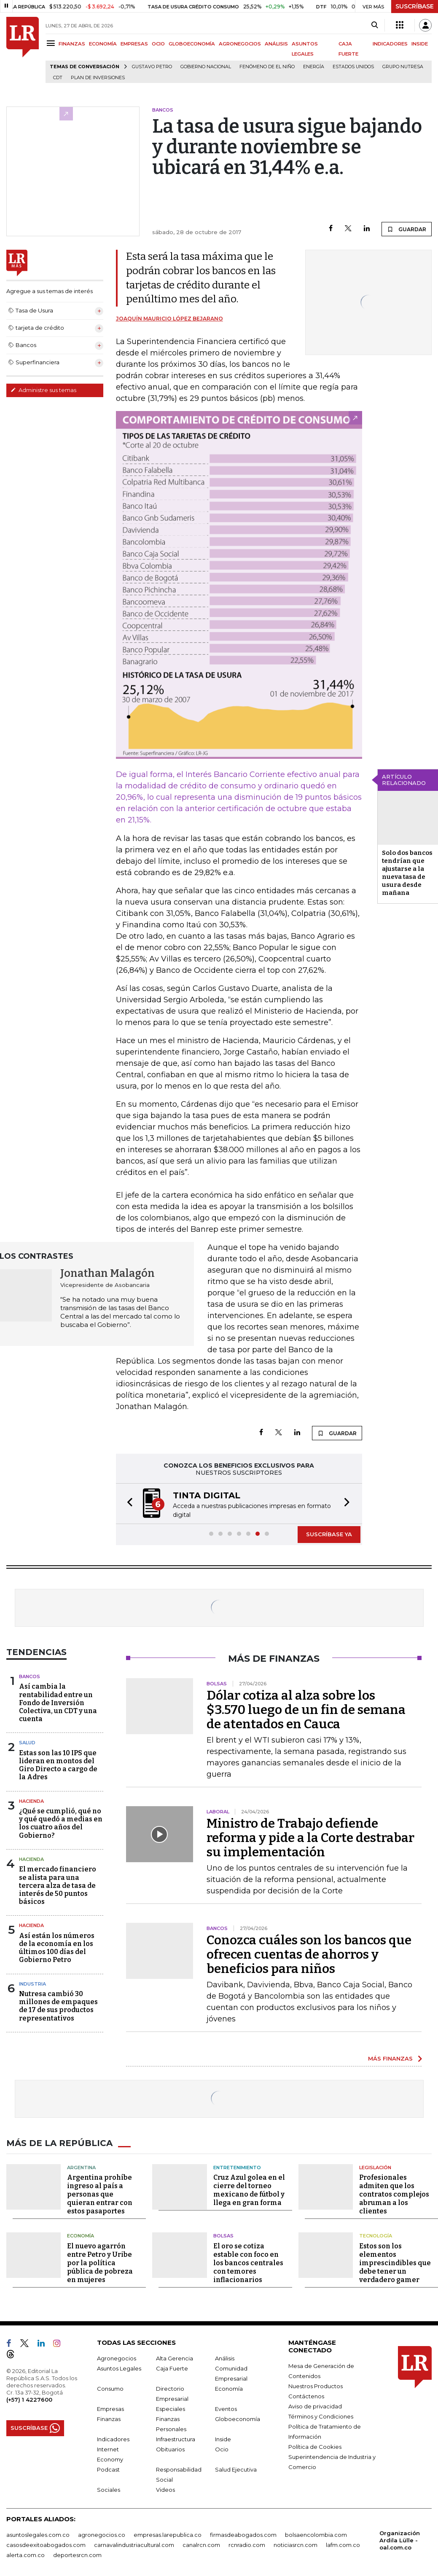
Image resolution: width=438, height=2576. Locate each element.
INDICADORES (390, 44)
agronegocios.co (101, 2534)
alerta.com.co (25, 2555)
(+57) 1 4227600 (29, 2399)
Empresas (110, 2408)
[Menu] (52, 43)
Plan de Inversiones (98, 77)
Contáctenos (306, 2396)
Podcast (108, 2469)
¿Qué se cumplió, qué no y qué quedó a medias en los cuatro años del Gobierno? (60, 1823)
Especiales (170, 2408)
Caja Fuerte (172, 2368)
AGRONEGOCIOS (240, 44)
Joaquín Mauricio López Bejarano (169, 318)
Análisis (224, 2358)
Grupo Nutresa (402, 66)
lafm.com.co (343, 2544)
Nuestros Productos (315, 2386)
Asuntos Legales (119, 2368)
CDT (57, 77)
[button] (127, 1504)
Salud (27, 1743)
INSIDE (419, 44)
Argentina (81, 2167)
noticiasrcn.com (295, 2544)
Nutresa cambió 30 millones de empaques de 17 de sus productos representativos (58, 2006)
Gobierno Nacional (205, 66)
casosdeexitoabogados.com (46, 2544)
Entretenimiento (237, 2167)
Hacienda (31, 1801)
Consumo (110, 2388)
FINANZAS (72, 44)
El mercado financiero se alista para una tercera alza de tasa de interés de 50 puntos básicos (57, 1885)
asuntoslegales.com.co (38, 2534)
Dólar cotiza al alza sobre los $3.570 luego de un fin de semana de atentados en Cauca (306, 1710)
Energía (313, 66)
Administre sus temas (43, 390)
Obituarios (170, 2449)
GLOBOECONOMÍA (192, 44)
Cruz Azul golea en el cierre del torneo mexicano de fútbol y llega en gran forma (249, 2190)
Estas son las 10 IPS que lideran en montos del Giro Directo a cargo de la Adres (58, 1765)
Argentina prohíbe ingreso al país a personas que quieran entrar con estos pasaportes (99, 2194)
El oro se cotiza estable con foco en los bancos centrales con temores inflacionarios (248, 2263)
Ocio (221, 2449)
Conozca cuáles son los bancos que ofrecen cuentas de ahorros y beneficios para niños (309, 1954)
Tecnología (375, 2236)
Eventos (226, 2408)
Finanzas (109, 2419)
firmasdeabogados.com (243, 2534)
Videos (165, 2489)
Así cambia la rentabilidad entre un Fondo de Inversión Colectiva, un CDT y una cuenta (58, 1702)
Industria (32, 1984)
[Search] (374, 25)
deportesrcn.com (77, 2555)
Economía (80, 2236)
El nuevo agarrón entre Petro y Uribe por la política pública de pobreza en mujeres (100, 2263)
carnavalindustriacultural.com (134, 2544)
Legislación (375, 2167)
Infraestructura (175, 2439)
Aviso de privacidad (315, 2406)
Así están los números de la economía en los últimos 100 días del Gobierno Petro (56, 1948)
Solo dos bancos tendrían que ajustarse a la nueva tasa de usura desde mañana (407, 873)
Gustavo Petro (152, 66)
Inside (223, 2439)
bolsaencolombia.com (316, 2534)
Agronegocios (116, 2358)
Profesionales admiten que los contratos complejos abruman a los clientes (394, 2194)
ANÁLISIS (276, 44)
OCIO (158, 44)
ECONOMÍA (103, 44)
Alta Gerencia (174, 2358)
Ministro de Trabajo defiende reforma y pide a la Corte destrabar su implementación (310, 1838)
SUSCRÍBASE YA (329, 1534)
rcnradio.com (246, 2544)
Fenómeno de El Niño (267, 66)
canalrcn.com (201, 2544)
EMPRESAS (134, 44)
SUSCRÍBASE (414, 6)
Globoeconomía (237, 2419)
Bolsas (223, 2236)
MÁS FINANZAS (390, 2058)
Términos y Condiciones (320, 2416)
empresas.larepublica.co (168, 2534)
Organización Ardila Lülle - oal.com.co (399, 2540)
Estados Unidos (353, 66)
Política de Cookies (314, 2446)
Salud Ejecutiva (236, 2469)
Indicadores (113, 2439)
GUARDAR (406, 229)
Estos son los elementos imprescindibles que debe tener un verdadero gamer (395, 2263)
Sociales (108, 2489)
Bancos (29, 1676)
